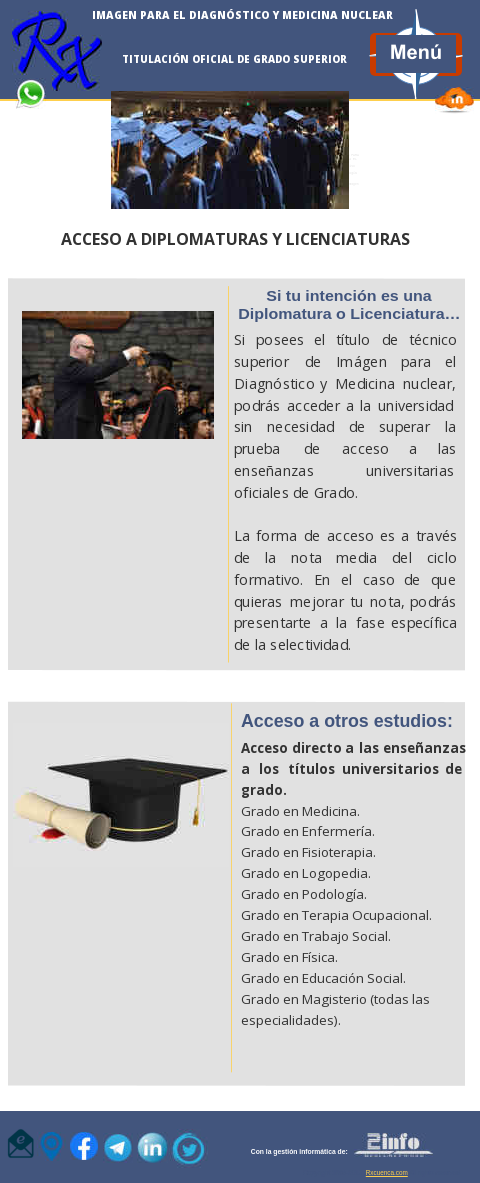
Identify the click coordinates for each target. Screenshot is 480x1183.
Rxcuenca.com (387, 1172)
